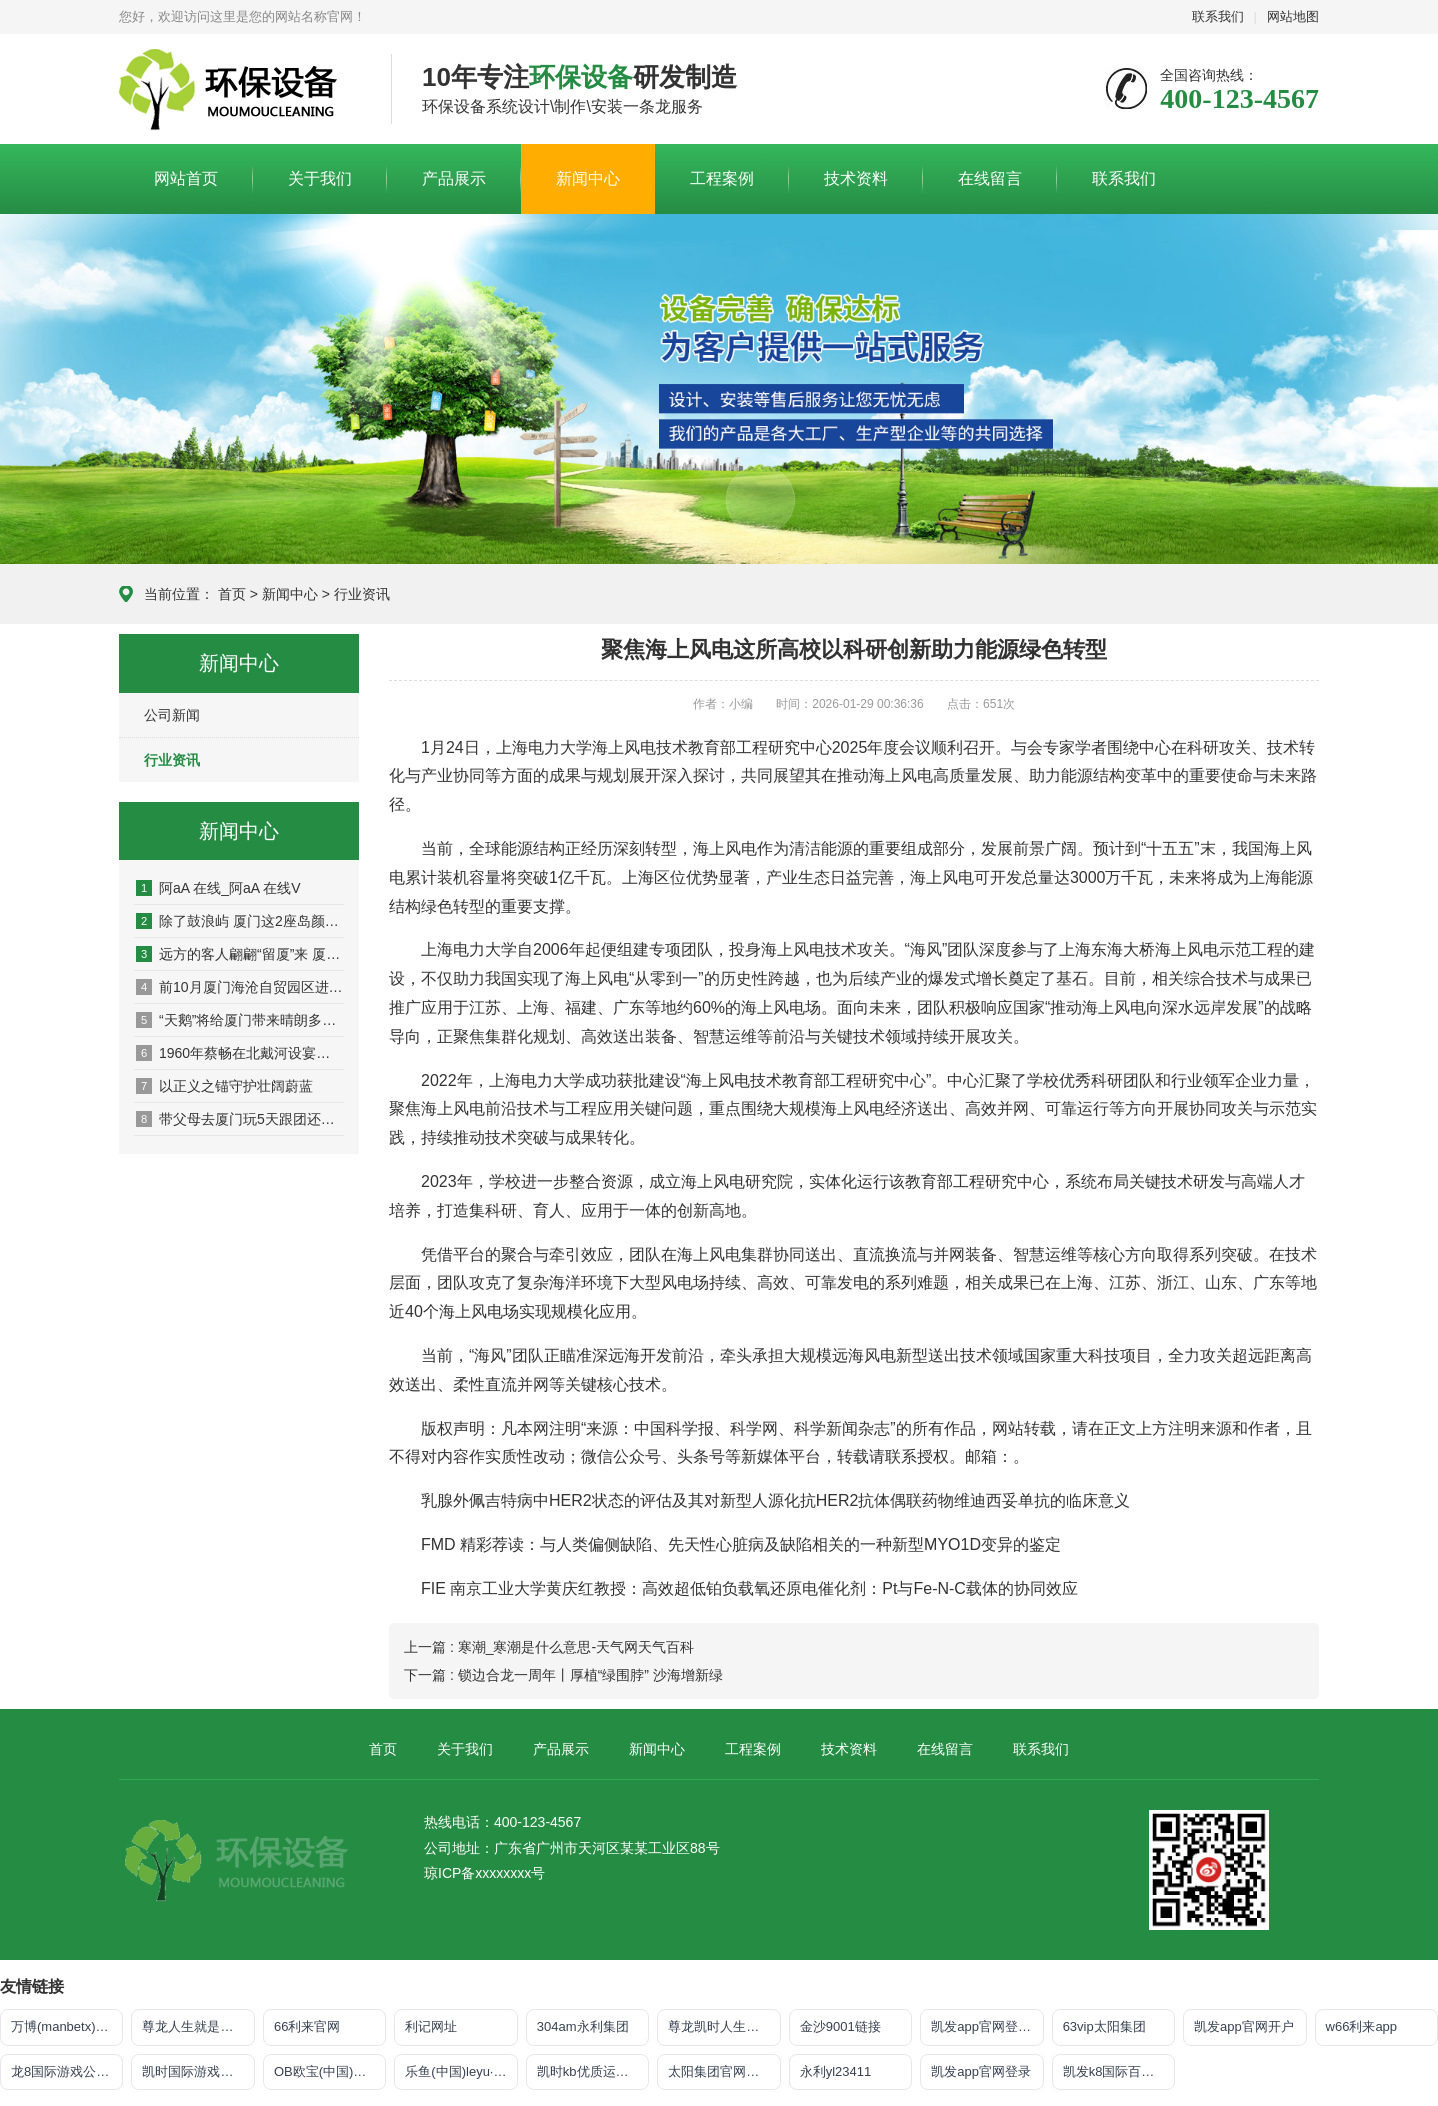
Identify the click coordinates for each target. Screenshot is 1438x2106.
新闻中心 (588, 178)
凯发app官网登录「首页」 (987, 2026)
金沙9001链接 (840, 2026)
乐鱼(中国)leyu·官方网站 (461, 2071)
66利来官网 (307, 2026)
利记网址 (431, 2026)
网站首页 (186, 178)
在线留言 (990, 178)
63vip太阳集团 (1104, 2026)
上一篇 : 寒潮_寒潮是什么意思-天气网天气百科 (549, 1647)
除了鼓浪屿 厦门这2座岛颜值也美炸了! (240, 921)
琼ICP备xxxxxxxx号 (484, 1873)
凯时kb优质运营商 (589, 2071)
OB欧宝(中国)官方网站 (330, 2071)
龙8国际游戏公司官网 (67, 2071)
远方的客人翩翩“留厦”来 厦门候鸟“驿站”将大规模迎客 (240, 954)
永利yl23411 (836, 2071)
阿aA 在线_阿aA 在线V (218, 888)
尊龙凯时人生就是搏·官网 (724, 2026)
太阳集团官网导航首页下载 (724, 2071)
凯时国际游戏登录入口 (198, 2071)
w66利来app (1362, 2026)
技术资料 (856, 178)
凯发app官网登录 (981, 2071)
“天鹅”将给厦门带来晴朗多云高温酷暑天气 (240, 1020)
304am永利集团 (583, 2026)
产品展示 (454, 178)
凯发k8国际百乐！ (1115, 2071)
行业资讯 (362, 594)
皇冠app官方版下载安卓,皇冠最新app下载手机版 (240, 90)
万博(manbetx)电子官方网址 (67, 2026)
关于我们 (320, 178)
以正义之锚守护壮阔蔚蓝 (224, 1086)
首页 (232, 594)
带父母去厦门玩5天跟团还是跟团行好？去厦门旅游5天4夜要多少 (240, 1119)
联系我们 (1218, 16)
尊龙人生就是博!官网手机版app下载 (198, 2026)
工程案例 (722, 178)
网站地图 (1293, 16)
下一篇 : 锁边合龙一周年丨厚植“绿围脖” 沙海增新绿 (563, 1675)
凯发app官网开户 (1244, 2026)
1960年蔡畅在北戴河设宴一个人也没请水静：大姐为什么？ (240, 1053)
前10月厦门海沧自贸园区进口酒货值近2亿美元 (240, 987)
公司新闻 (172, 715)
